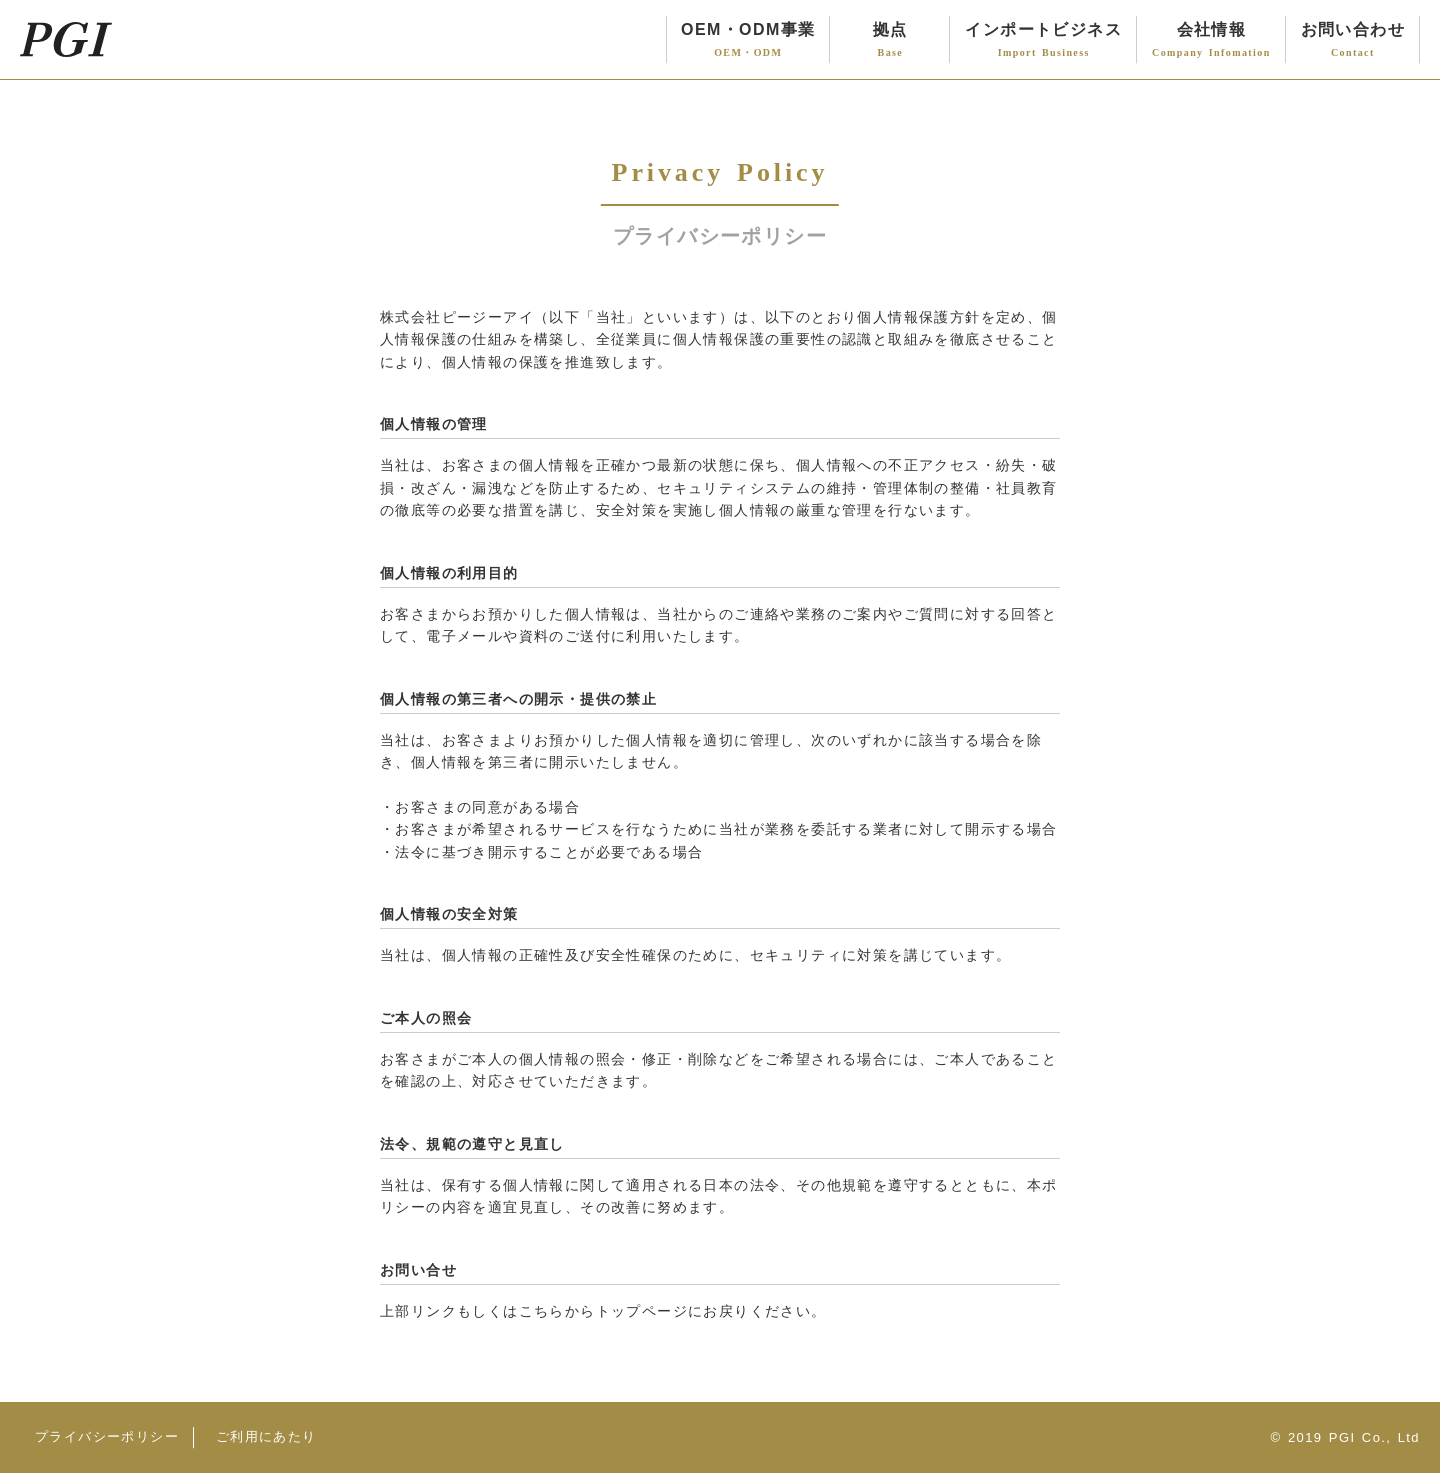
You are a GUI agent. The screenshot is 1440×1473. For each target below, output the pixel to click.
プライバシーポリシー (107, 1436)
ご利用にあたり (266, 1436)
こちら (542, 1311)
